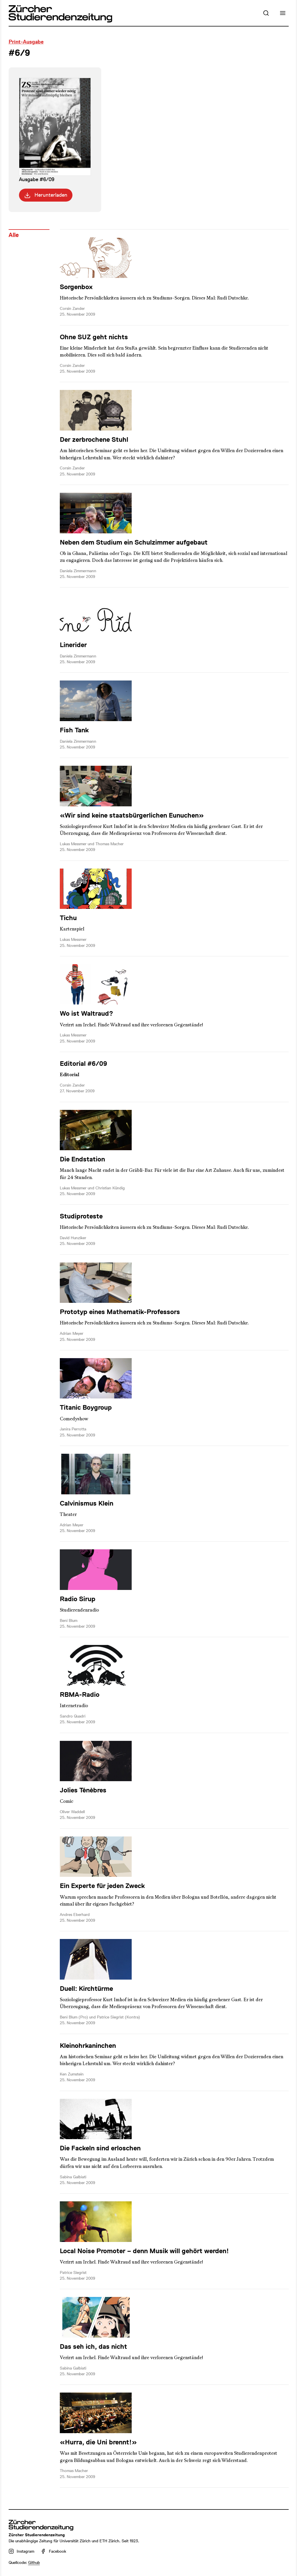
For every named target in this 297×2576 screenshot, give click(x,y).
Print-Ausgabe (26, 42)
